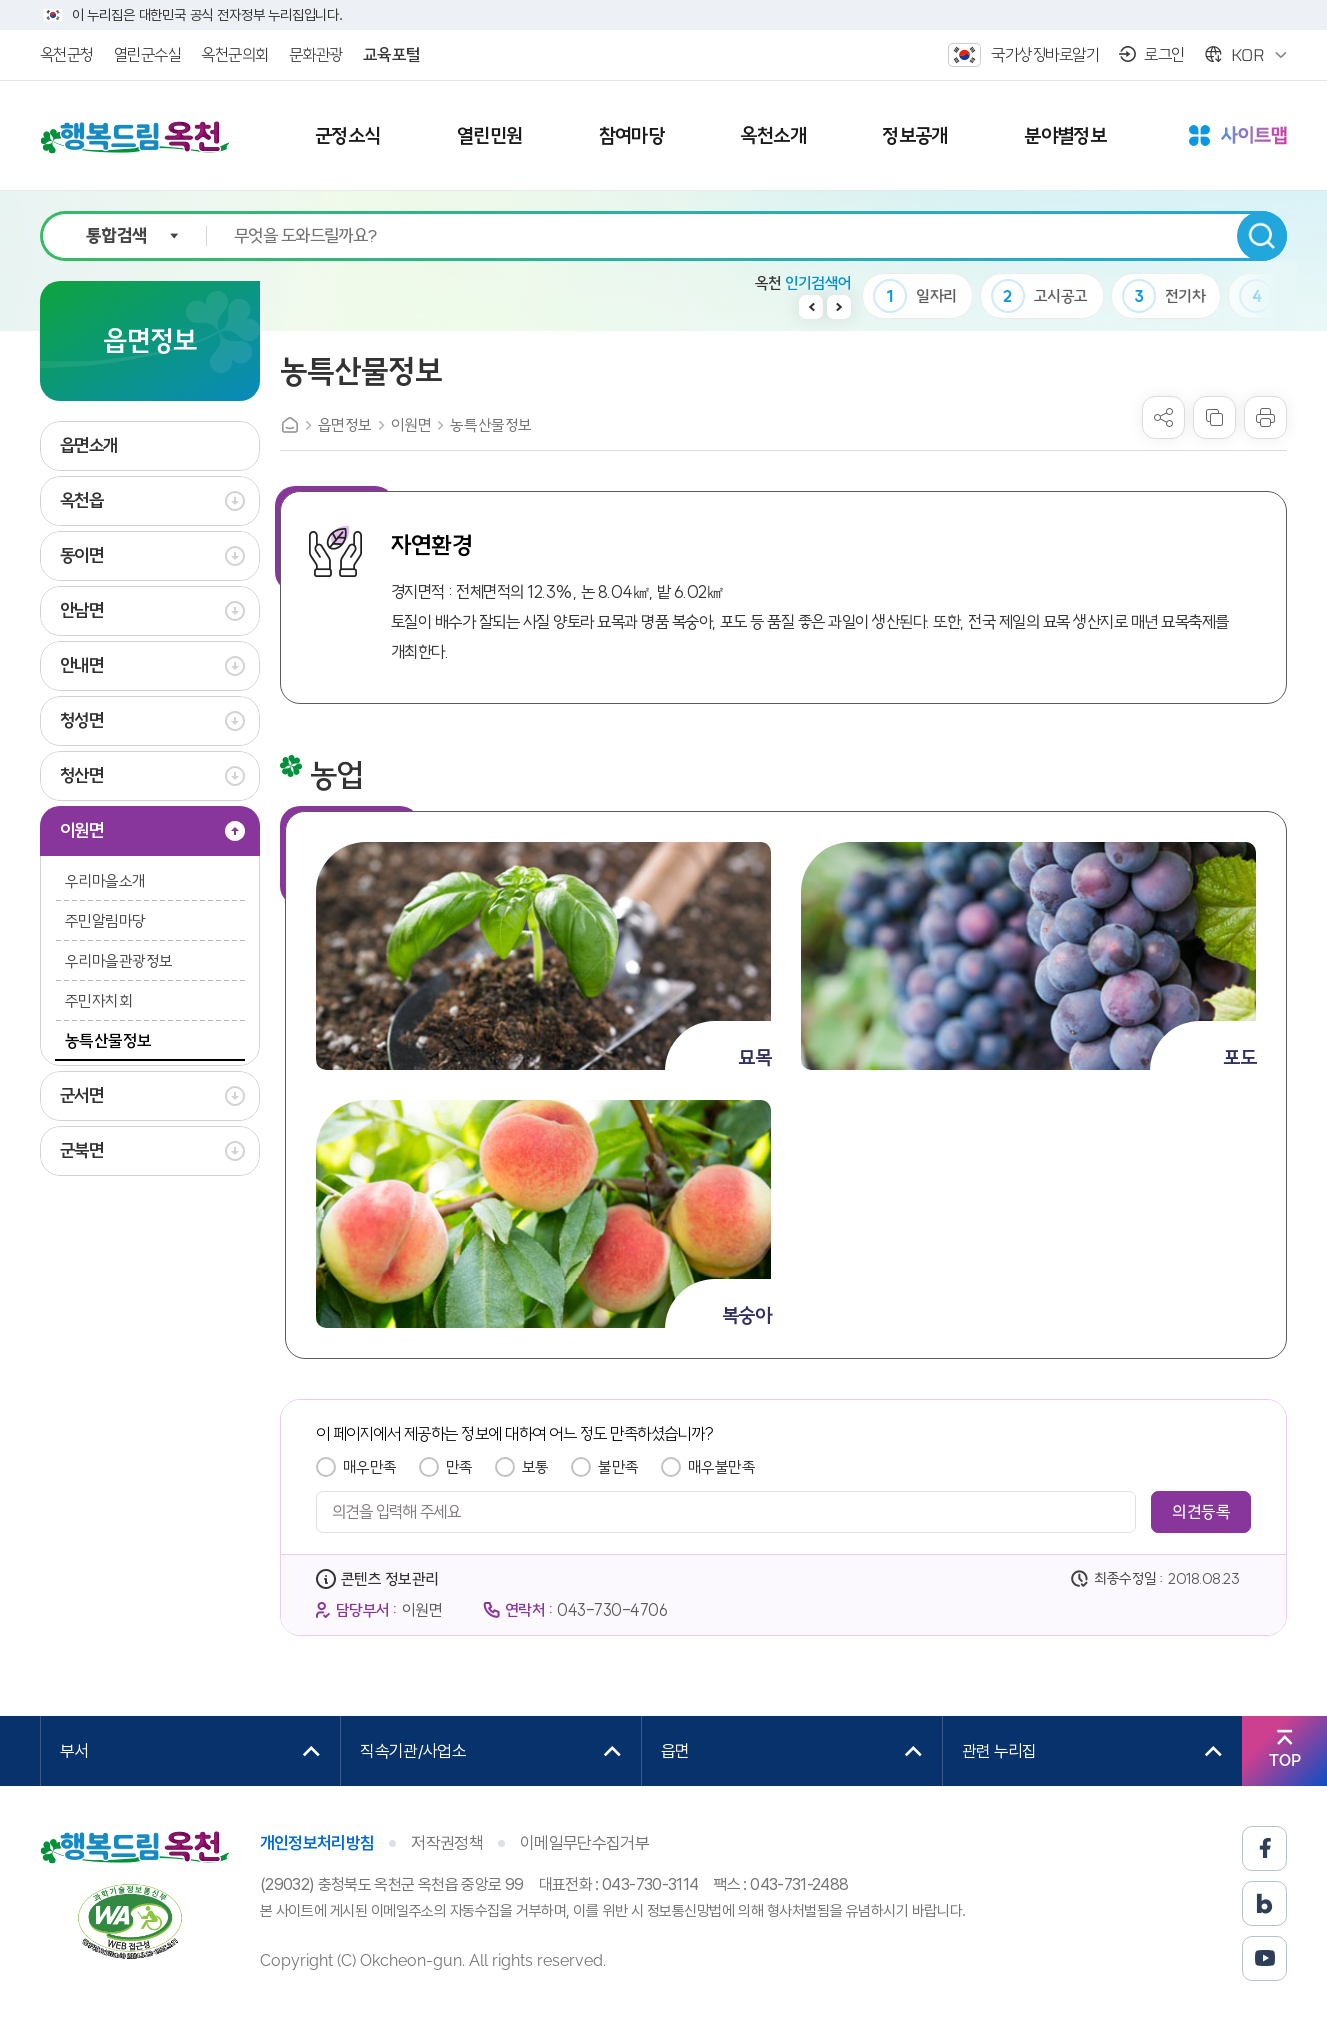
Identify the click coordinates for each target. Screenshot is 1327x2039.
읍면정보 (345, 425)
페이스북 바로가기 (1264, 1848)
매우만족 (370, 1467)
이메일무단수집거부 (584, 1843)
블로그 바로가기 (1264, 1903)
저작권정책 (447, 1843)
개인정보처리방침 (317, 1843)
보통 (535, 1467)
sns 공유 (1163, 417)
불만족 (618, 1467)
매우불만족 (722, 1467)
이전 (811, 307)
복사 (1214, 417)
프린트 (1265, 417)
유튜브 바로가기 (1264, 1958)
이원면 (411, 425)
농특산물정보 (490, 425)
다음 (839, 307)
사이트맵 (1238, 137)
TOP (1285, 1760)
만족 (459, 1467)
